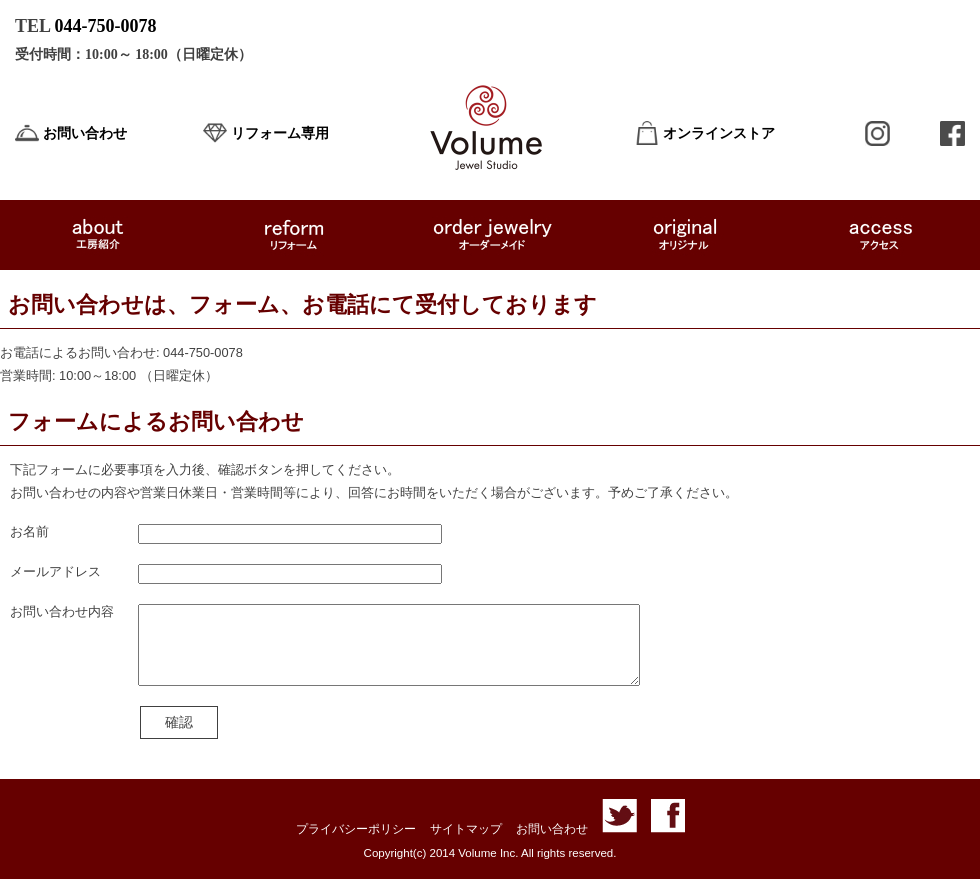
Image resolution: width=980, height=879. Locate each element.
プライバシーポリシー (356, 829)
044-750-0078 (106, 26)
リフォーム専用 (280, 133)
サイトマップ (466, 829)
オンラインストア (719, 133)
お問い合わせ (85, 133)
